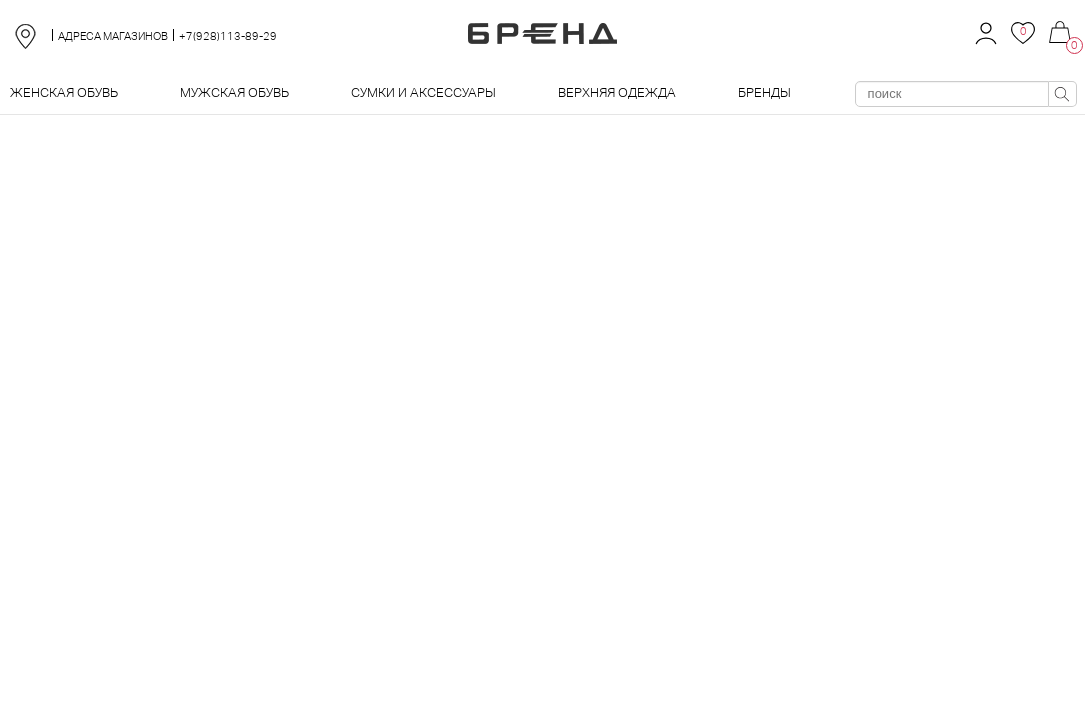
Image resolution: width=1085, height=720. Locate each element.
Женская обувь (64, 92)
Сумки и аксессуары (423, 92)
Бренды (764, 92)
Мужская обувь (234, 92)
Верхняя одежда (617, 92)
